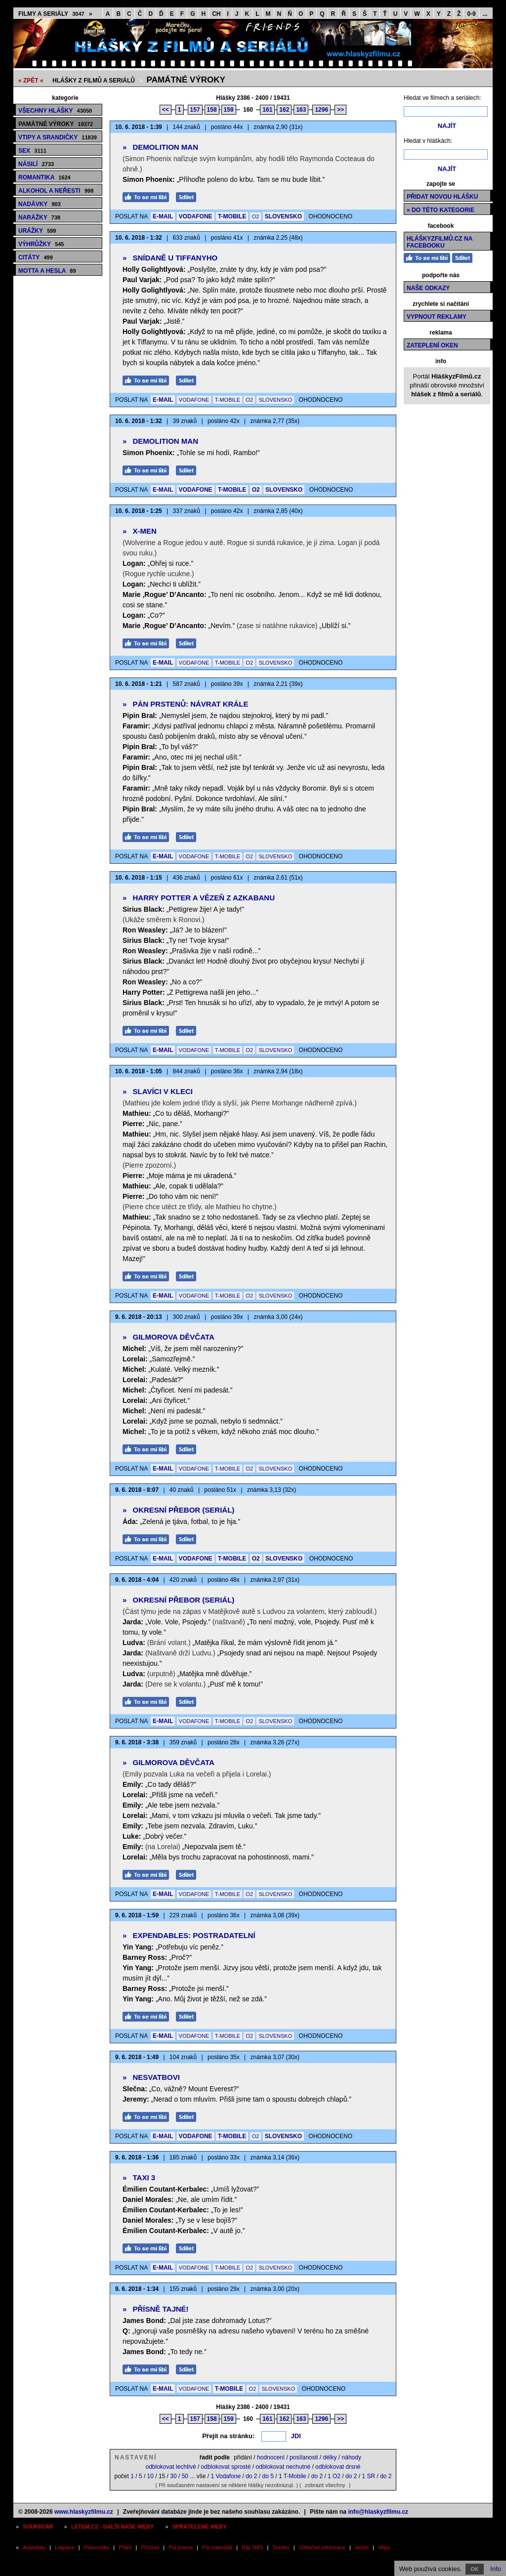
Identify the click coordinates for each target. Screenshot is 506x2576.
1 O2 (334, 2476)
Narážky (39, 217)
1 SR (368, 2476)
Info (495, 2569)
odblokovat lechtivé (170, 2466)
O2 (255, 216)
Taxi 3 (139, 2177)
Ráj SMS (252, 2547)
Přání (125, 2547)
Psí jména (181, 2547)
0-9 (471, 13)
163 (301, 109)
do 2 (251, 2476)
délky (330, 2457)
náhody (351, 2457)
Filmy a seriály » (55, 13)
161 (267, 109)
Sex (32, 150)
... (485, 13)
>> (340, 109)
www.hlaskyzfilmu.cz (83, 2511)
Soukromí (38, 2527)
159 (229, 109)
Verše (362, 2547)
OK (474, 2569)
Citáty (35, 257)
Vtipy (384, 2547)
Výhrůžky (41, 244)
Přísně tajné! (156, 2309)
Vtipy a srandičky (57, 137)
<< (165, 109)
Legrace (65, 2547)
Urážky (37, 230)
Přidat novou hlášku (442, 196)
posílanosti (304, 2457)
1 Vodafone (226, 2476)
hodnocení (271, 2457)
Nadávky (39, 204)
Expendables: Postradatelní (189, 1935)
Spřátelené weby (199, 2527)
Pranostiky (96, 2547)
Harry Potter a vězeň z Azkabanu (199, 897)
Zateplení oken (432, 345)
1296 (321, 109)
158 (212, 109)
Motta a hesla (47, 270)
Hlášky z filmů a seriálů (93, 80)
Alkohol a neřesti (55, 190)
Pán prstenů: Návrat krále (185, 704)
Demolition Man (160, 147)
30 (173, 2476)
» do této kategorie (440, 210)
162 (284, 109)
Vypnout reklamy (436, 316)
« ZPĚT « (30, 80)
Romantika (44, 177)
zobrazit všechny (325, 2485)
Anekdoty (34, 2547)
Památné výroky (186, 79)
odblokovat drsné (337, 2466)
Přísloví (150, 2547)
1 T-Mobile (292, 2476)
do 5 (268, 2476)
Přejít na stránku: (228, 2436)
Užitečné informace (322, 2547)
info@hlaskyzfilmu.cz (378, 2511)
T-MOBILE (232, 216)
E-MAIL (163, 216)
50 (185, 2476)
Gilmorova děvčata (168, 1337)
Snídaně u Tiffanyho (170, 257)
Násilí (36, 164)
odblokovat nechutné (282, 2466)
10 (150, 2476)
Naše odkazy (428, 288)
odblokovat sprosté (226, 2466)
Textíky (281, 2547)
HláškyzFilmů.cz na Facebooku (439, 242)
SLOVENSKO (283, 216)
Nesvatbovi (151, 2077)
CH (216, 13)
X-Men (140, 531)
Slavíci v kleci (158, 1091)
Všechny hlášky (55, 110)
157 (195, 109)
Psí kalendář (217, 2547)
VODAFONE (195, 216)
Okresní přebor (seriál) (178, 1510)
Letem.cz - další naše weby (112, 2527)
